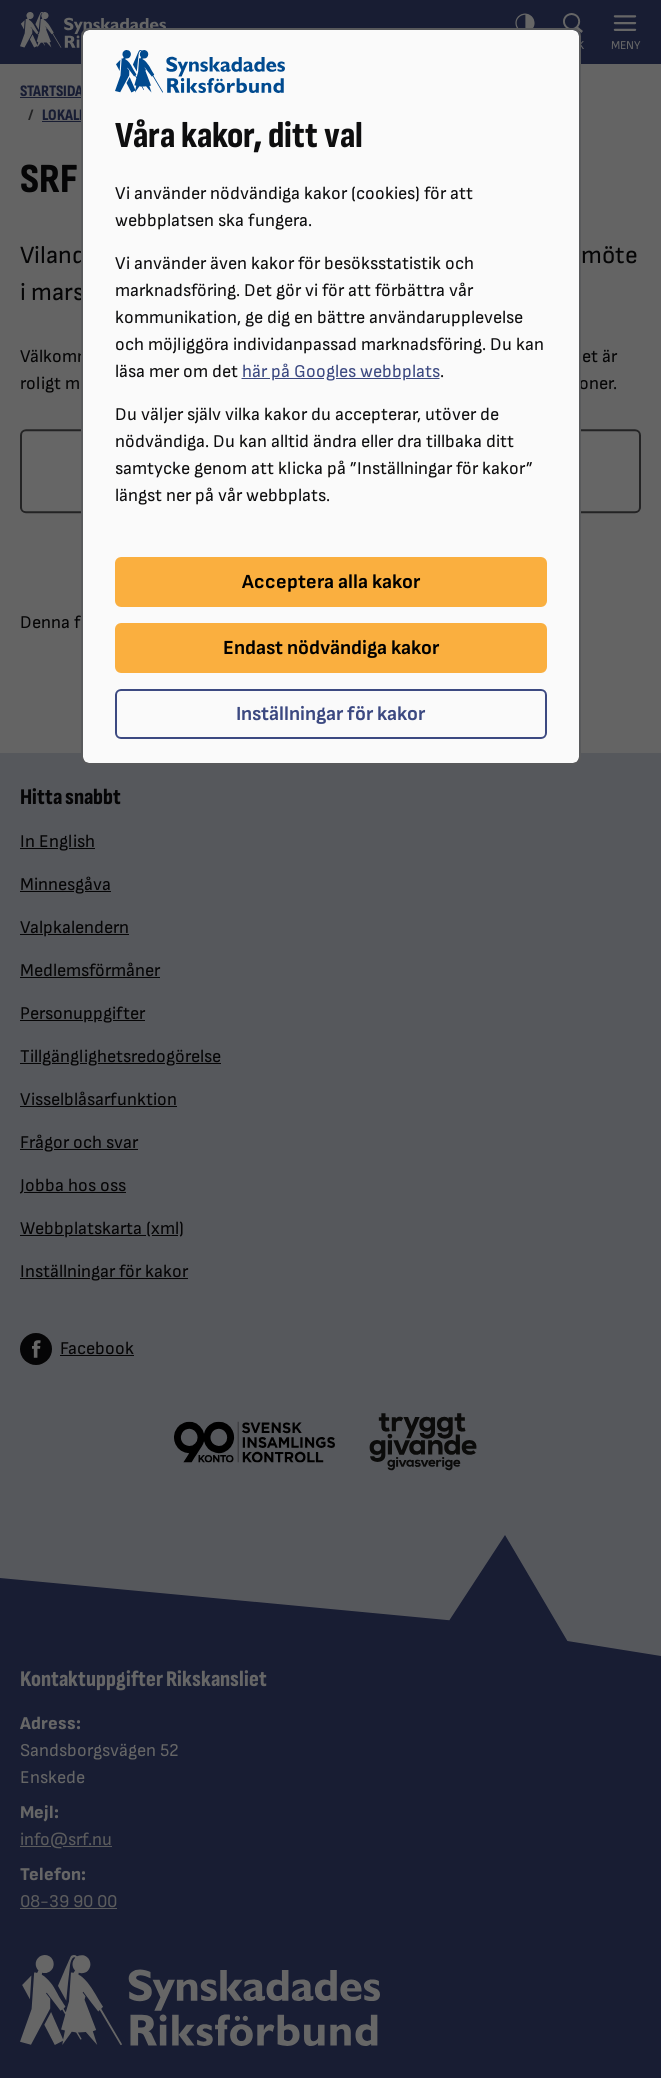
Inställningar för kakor (330, 714)
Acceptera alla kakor (331, 582)
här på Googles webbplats (341, 371)
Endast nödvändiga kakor (331, 648)
